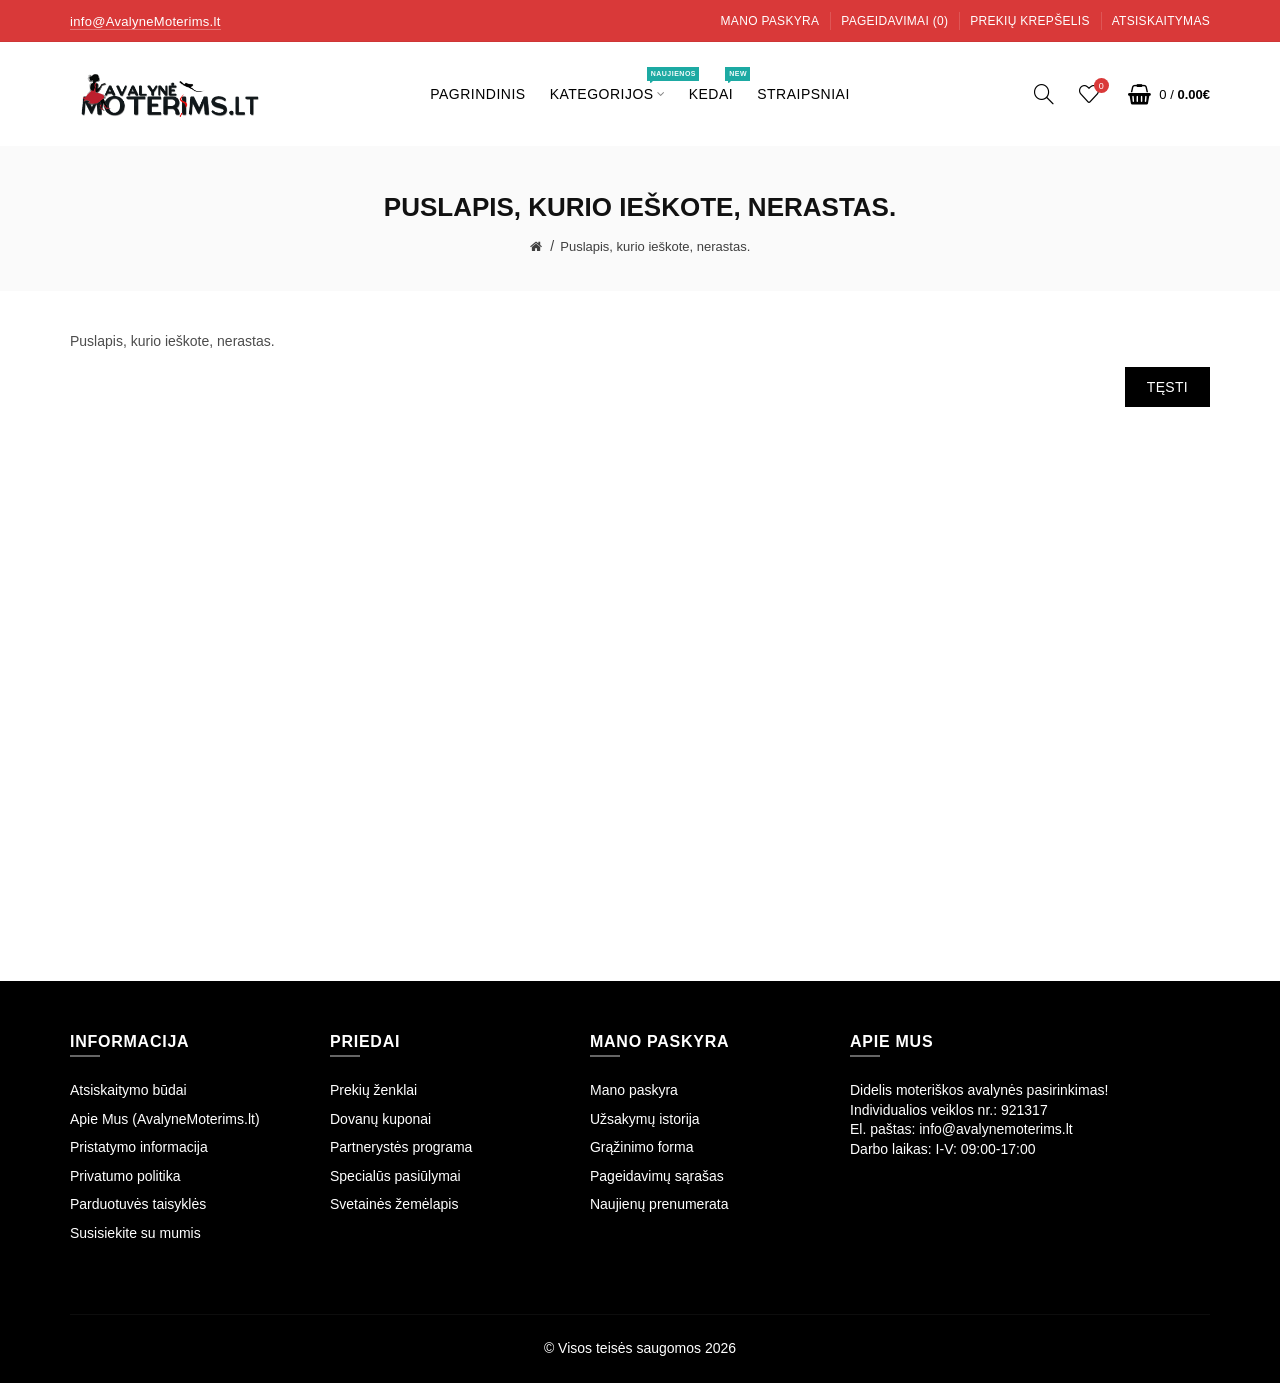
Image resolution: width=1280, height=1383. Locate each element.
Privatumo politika (125, 1176)
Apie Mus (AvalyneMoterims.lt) (165, 1119)
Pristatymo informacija (139, 1147)
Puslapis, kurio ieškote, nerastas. (655, 246)
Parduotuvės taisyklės (138, 1204)
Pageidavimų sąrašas (657, 1176)
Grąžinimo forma (641, 1147)
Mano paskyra (770, 21)
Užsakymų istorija (645, 1119)
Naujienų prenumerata (659, 1204)
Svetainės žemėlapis (394, 1204)
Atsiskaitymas (1161, 21)
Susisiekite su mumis (135, 1233)
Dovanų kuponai (380, 1119)
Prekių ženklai (373, 1090)
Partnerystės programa (401, 1147)
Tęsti (1167, 387)
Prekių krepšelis (1030, 21)
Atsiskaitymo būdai (128, 1090)
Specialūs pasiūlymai (395, 1176)
